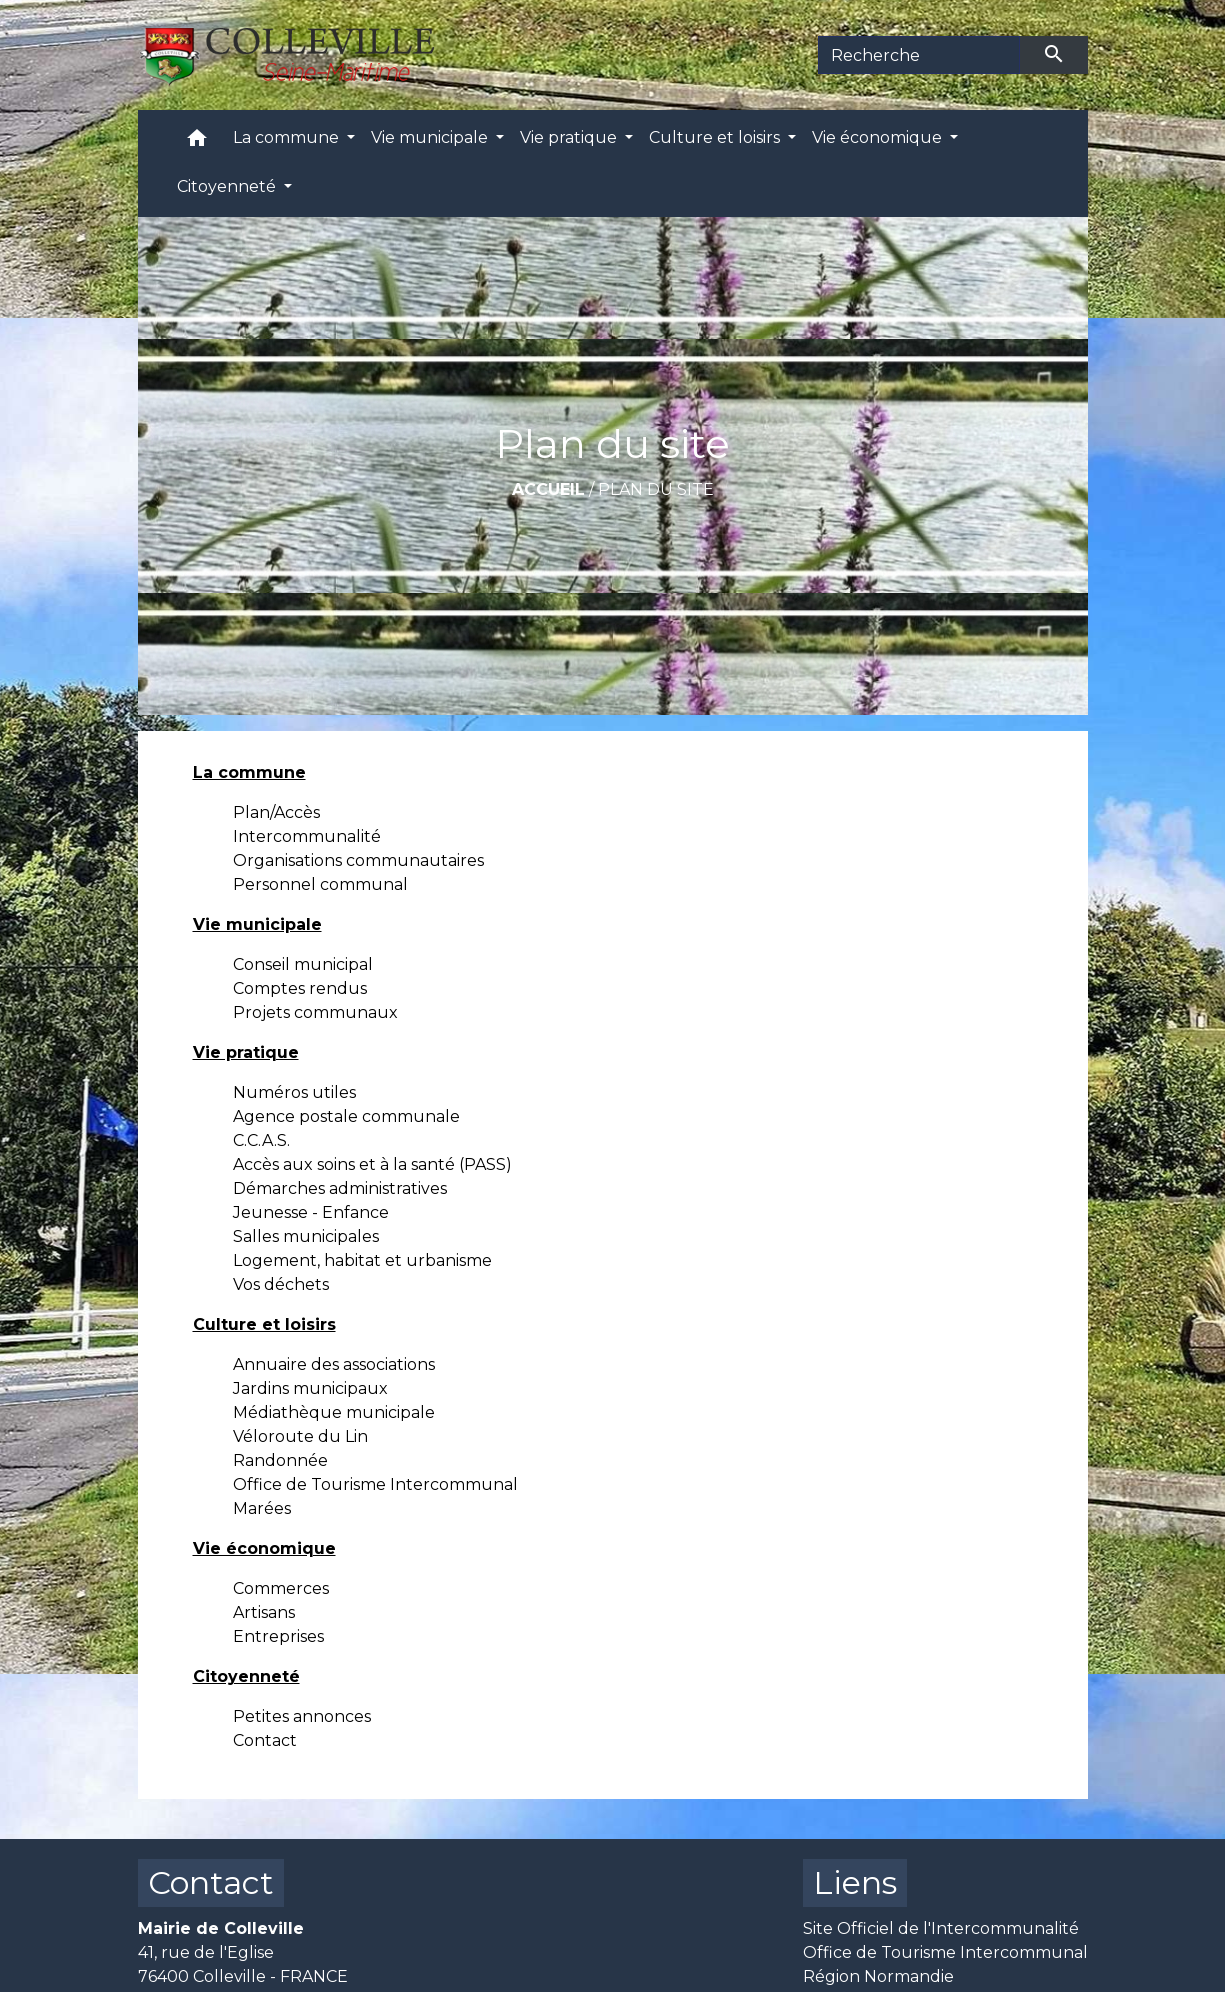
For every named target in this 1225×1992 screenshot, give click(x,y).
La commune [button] (288, 137)
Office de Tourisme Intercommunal (945, 1952)
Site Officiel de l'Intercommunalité (941, 1928)
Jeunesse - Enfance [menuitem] (311, 1212)
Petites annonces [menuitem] (302, 1716)
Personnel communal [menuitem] (320, 884)
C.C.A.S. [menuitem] (261, 1140)
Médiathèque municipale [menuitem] (334, 1412)
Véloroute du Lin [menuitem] (300, 1436)
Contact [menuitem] (265, 1740)
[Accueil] (298, 55)
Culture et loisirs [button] (716, 137)
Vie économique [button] (879, 137)
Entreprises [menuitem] (278, 1636)
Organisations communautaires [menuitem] (358, 860)
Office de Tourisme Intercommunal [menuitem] (375, 1484)
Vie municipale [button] (431, 137)
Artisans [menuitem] (264, 1612)
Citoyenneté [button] (228, 186)
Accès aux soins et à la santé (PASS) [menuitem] (372, 1164)
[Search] (919, 55)
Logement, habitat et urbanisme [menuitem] (362, 1260)
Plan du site (656, 489)
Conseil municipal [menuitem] (303, 964)
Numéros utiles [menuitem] (294, 1092)
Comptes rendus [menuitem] (300, 988)
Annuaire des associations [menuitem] (334, 1364)
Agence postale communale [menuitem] (346, 1116)
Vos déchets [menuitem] (281, 1284)
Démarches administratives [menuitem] (340, 1188)
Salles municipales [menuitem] (306, 1236)
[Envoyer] (1054, 55)
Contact (211, 1882)
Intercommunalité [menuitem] (307, 836)
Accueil (548, 489)
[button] (197, 142)
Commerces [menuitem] (281, 1588)
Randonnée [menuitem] (280, 1460)
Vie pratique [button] (570, 137)
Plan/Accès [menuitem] (276, 812)
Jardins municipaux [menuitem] (310, 1388)
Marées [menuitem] (262, 1508)
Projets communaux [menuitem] (315, 1012)
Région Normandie (878, 1976)
